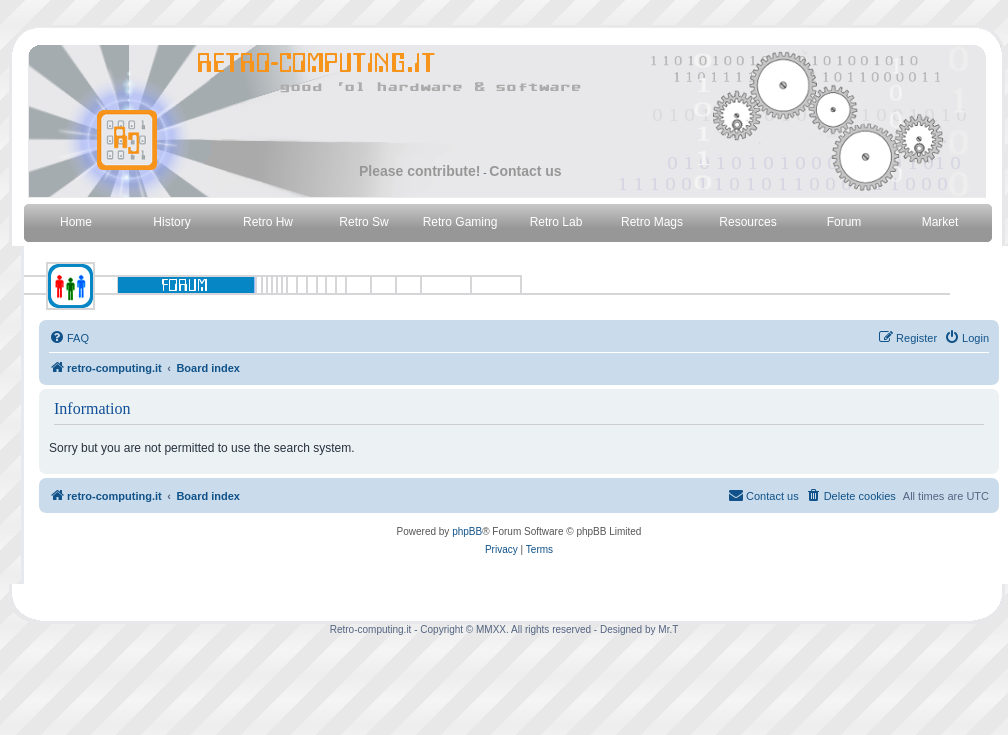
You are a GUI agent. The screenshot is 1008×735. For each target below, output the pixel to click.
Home (76, 222)
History (171, 222)
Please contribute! (419, 171)
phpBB (467, 531)
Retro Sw (363, 222)
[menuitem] (69, 338)
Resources (747, 222)
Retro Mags (652, 222)
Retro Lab (556, 222)
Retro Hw (268, 222)
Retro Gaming (460, 222)
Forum (844, 222)
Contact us (525, 171)
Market (940, 222)
